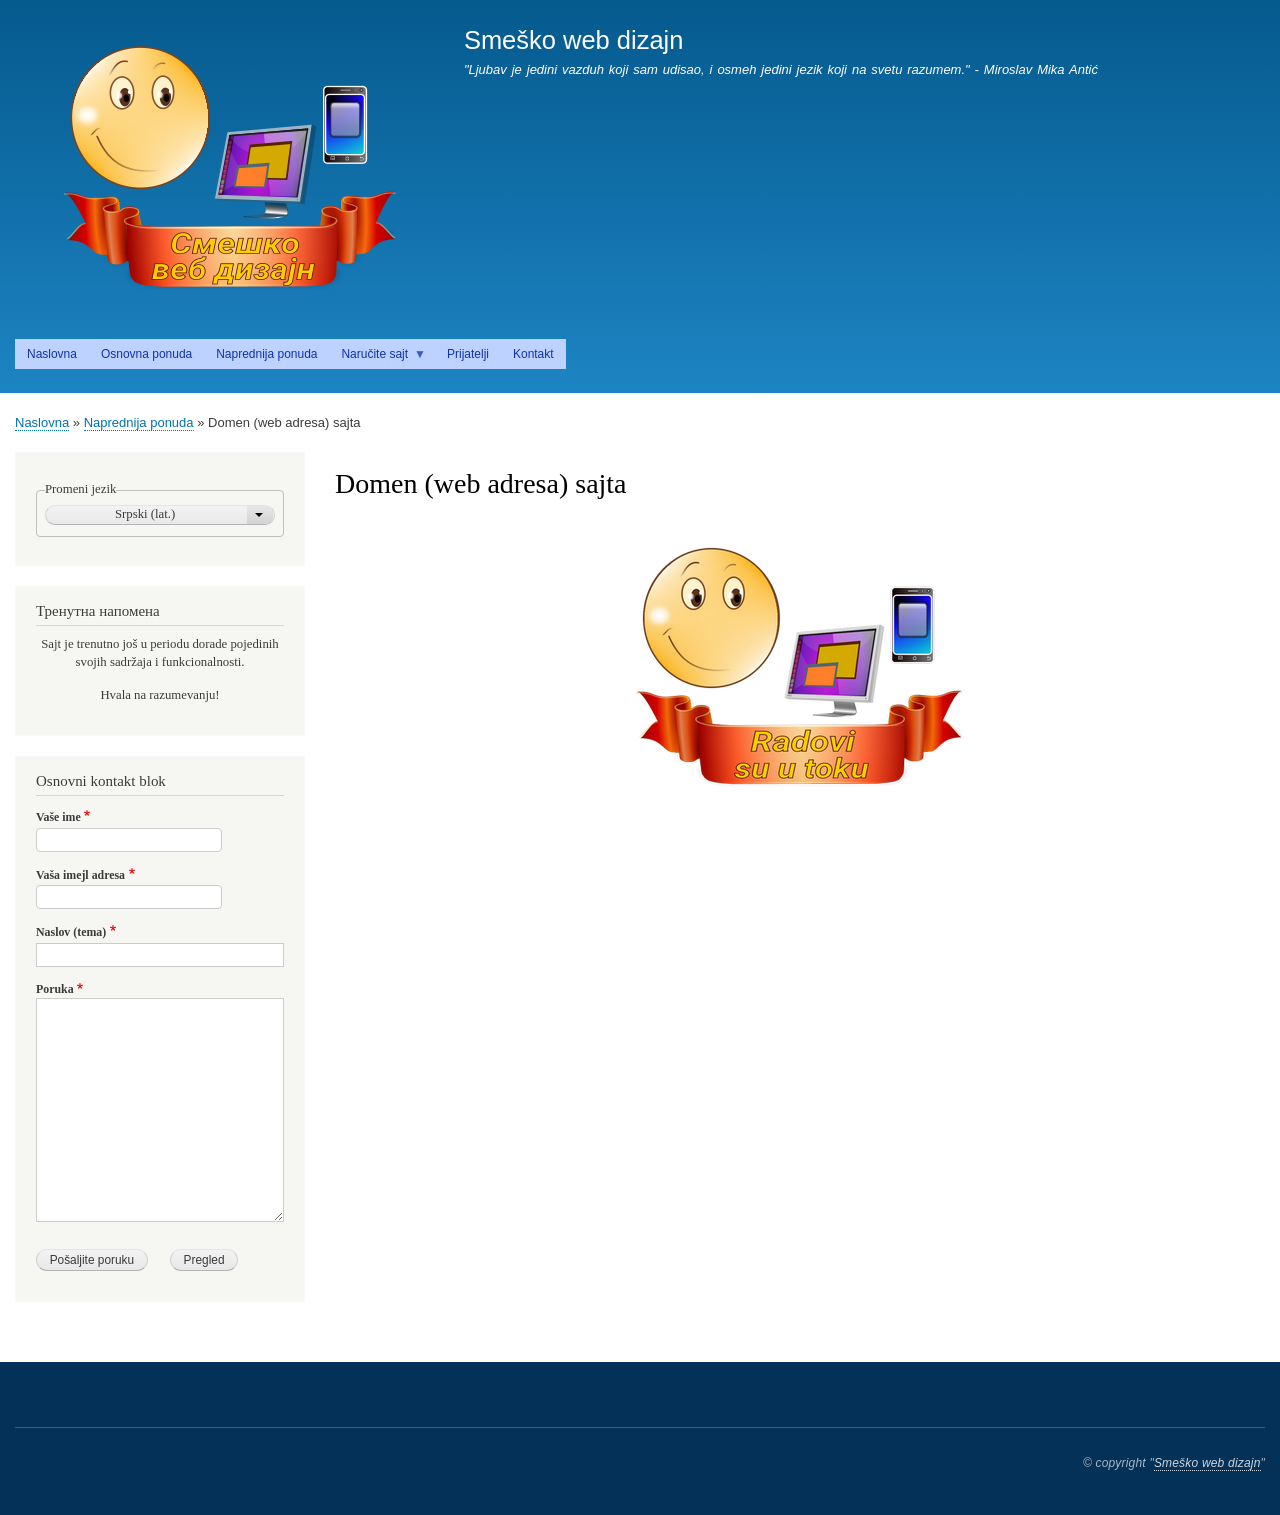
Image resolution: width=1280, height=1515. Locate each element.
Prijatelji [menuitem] (468, 354)
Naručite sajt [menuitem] (377, 358)
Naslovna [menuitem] (52, 354)
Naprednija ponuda (139, 422)
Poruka (55, 989)
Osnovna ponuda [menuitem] (146, 354)
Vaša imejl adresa (80, 875)
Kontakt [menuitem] (533, 354)
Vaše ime (58, 817)
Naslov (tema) (71, 932)
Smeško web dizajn (574, 40)
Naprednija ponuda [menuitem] (266, 354)
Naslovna (42, 422)
